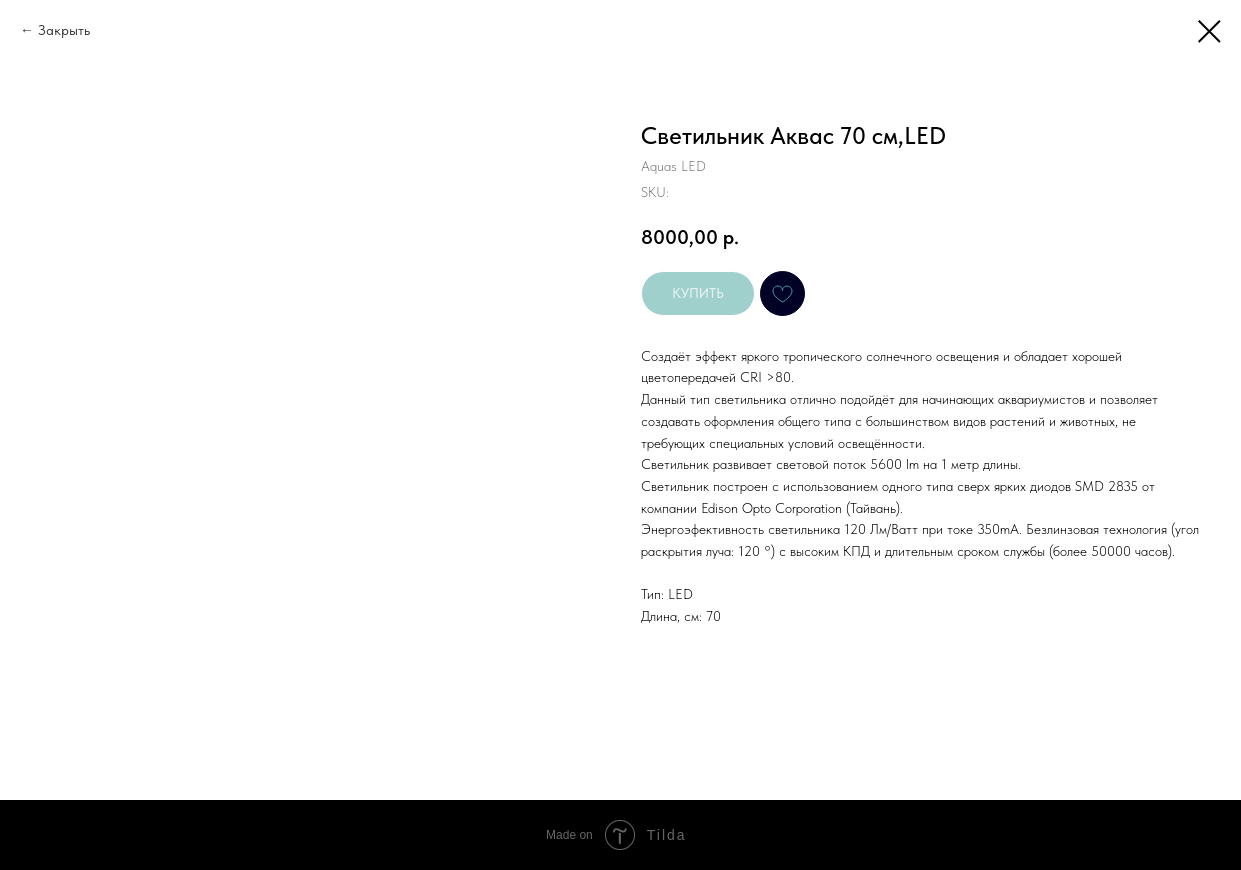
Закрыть (64, 30)
